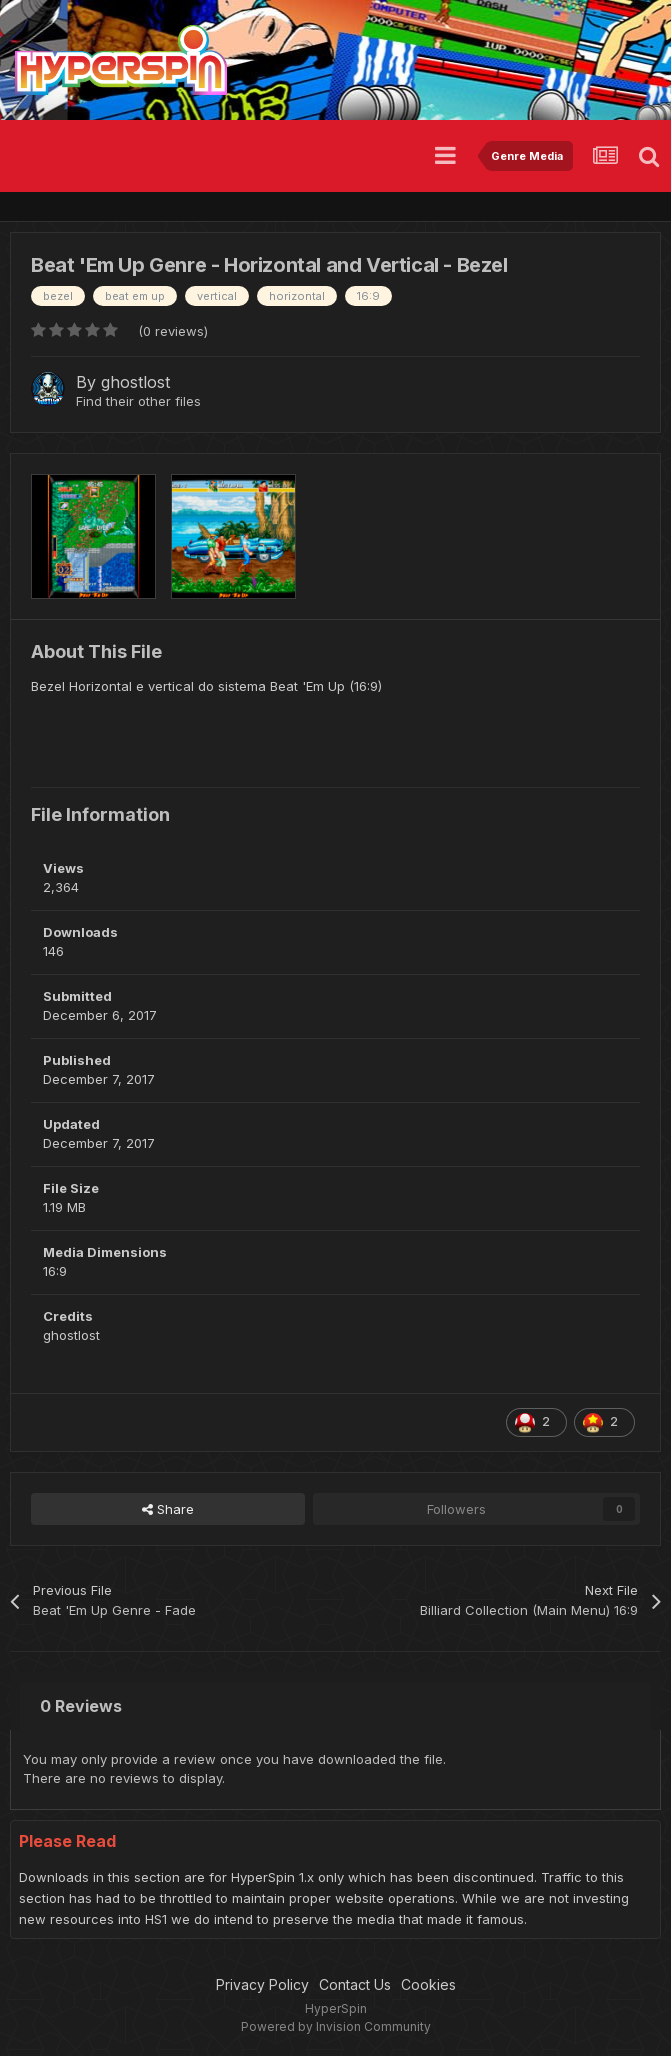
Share (168, 1509)
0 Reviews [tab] (81, 1706)
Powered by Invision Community (336, 2026)
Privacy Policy (262, 1984)
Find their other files (138, 401)
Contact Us (355, 1984)
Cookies (428, 1984)
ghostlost (135, 382)
